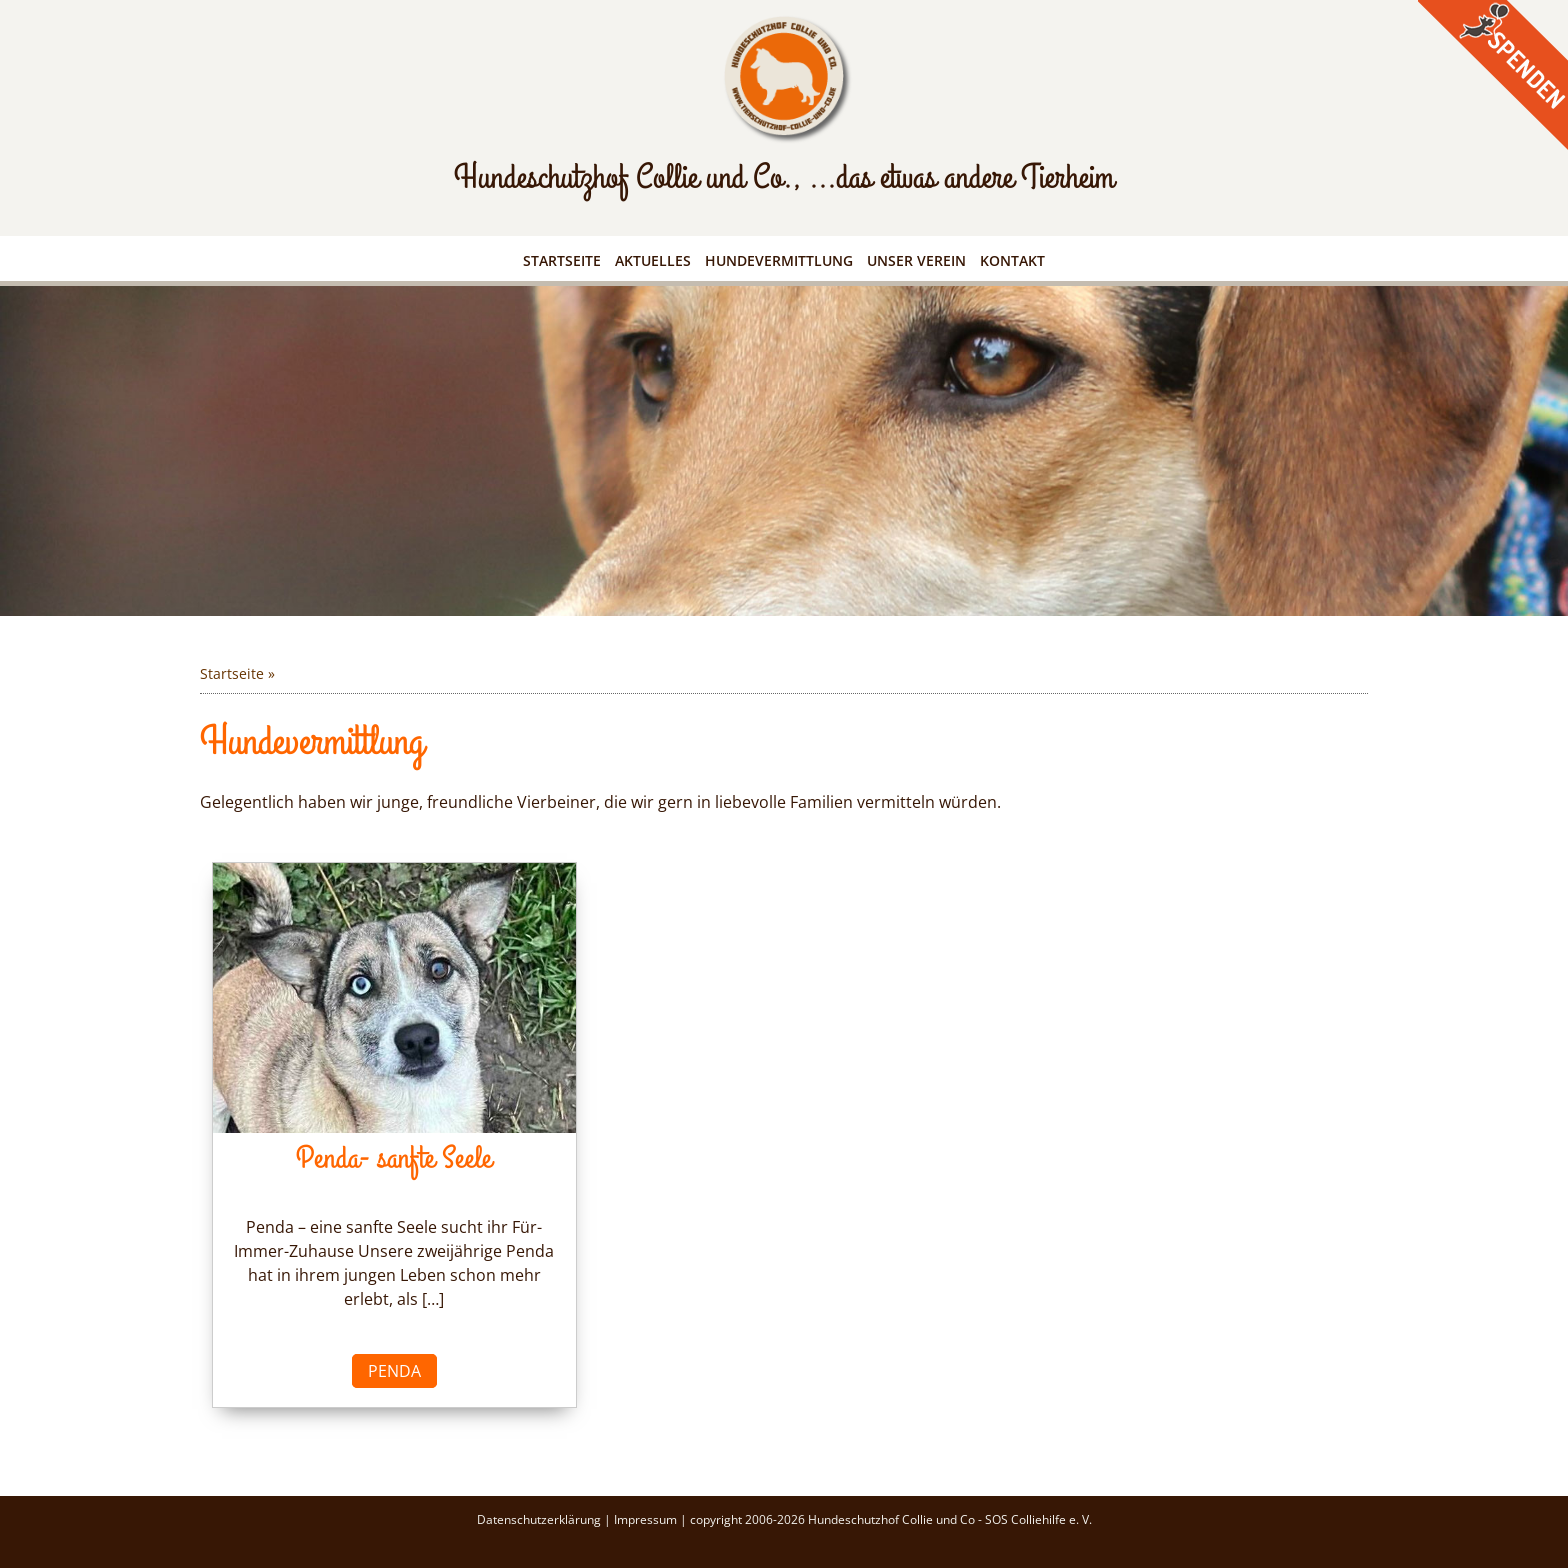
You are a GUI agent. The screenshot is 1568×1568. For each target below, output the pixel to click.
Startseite (562, 260)
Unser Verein (916, 260)
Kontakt (1012, 260)
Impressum (647, 1519)
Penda (394, 1371)
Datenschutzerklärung (540, 1519)
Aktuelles (653, 260)
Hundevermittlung (779, 260)
